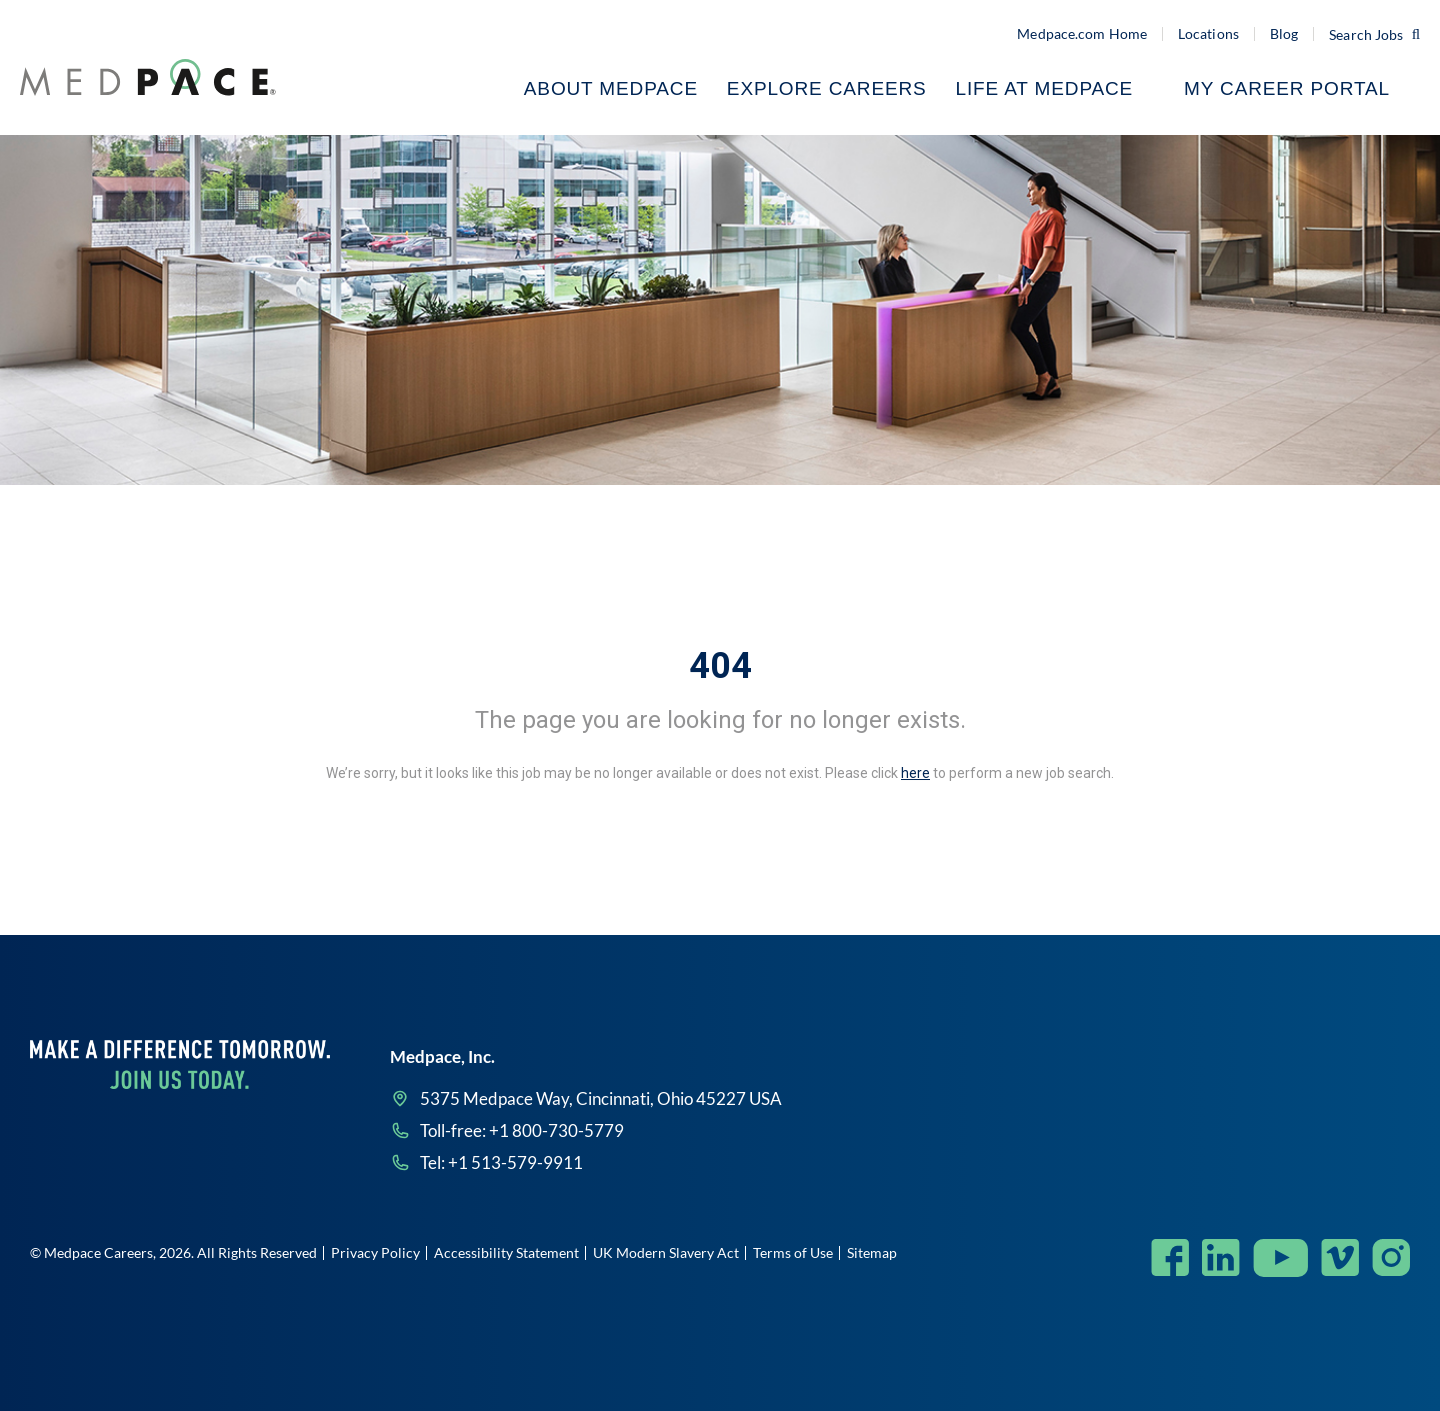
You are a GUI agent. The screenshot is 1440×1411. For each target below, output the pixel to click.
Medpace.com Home (1082, 34)
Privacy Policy (375, 1252)
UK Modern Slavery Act (666, 1252)
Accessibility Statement (506, 1252)
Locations (1208, 34)
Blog (1284, 34)
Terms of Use (793, 1252)
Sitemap (872, 1252)
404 (720, 666)
